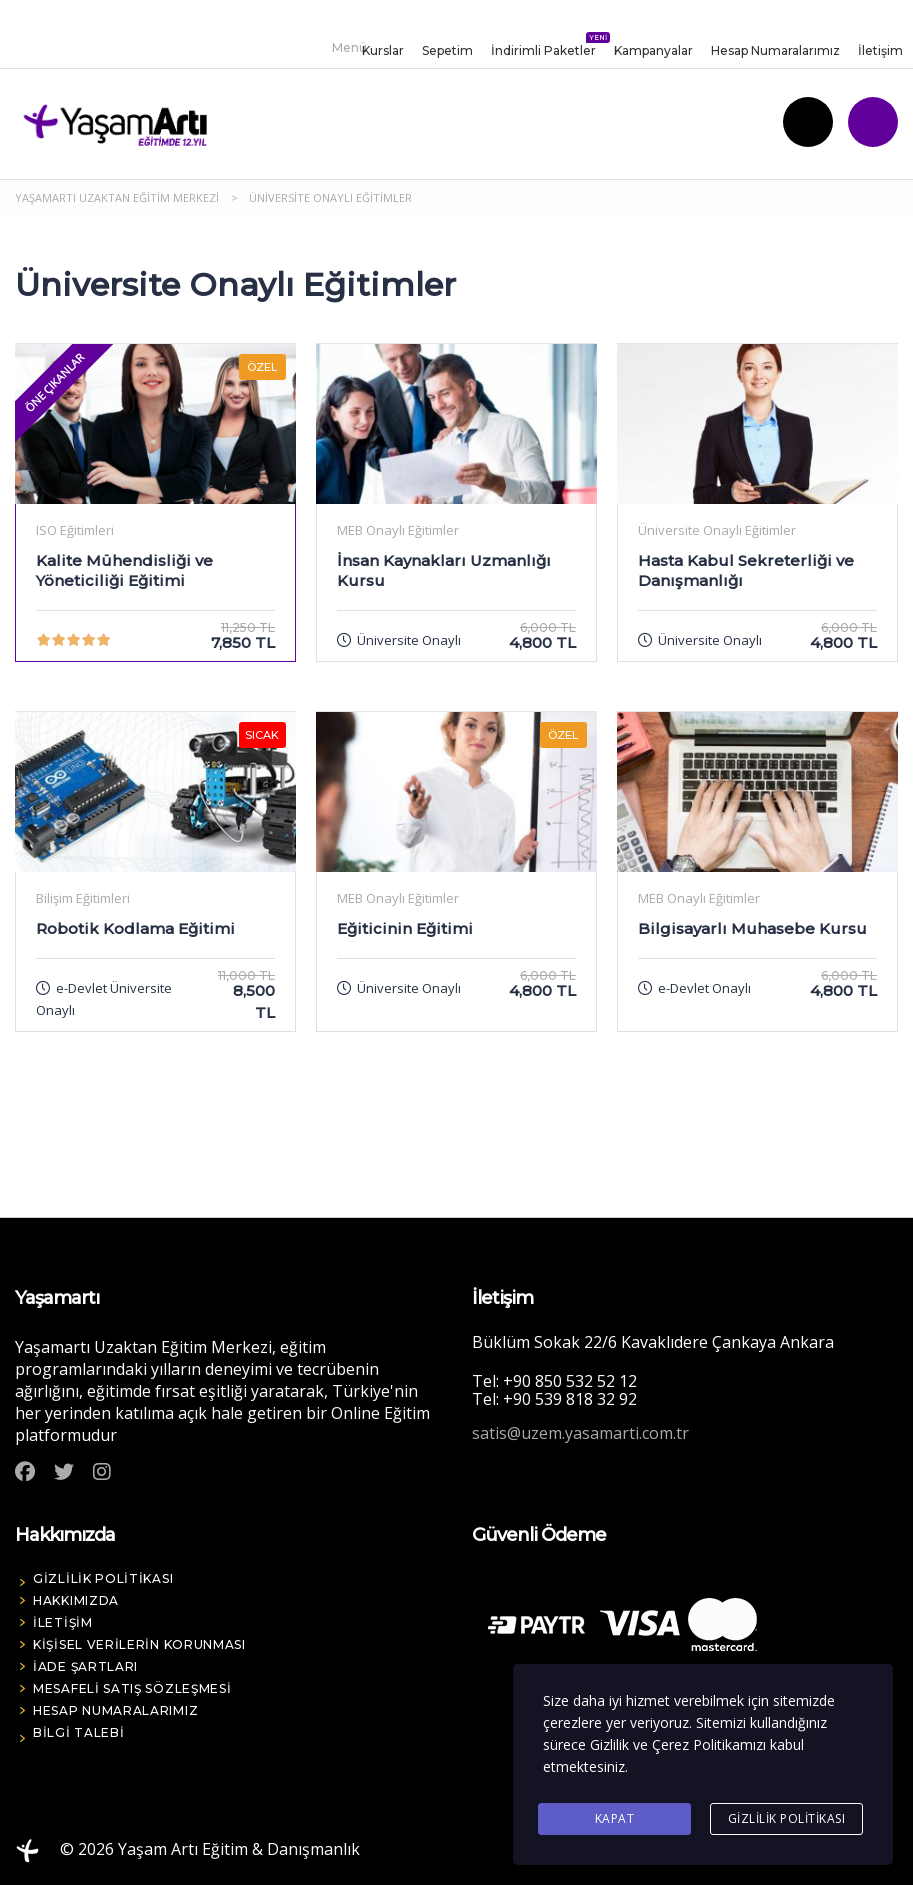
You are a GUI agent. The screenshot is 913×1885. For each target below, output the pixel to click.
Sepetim (447, 50)
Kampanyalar (653, 50)
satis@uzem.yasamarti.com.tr (580, 1433)
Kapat (615, 1818)
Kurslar (383, 50)
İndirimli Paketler (543, 46)
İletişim (880, 50)
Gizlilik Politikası (787, 1818)
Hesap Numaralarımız (775, 50)
